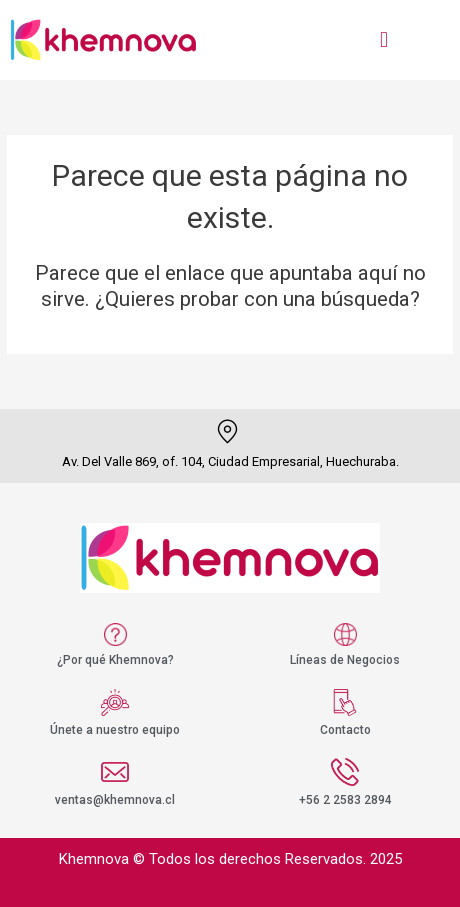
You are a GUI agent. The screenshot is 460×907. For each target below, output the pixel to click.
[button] (383, 39)
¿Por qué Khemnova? (115, 660)
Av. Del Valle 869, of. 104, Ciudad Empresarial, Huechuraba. (230, 461)
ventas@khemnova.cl (115, 800)
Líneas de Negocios (345, 660)
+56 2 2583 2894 (345, 800)
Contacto (345, 730)
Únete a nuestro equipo (115, 730)
